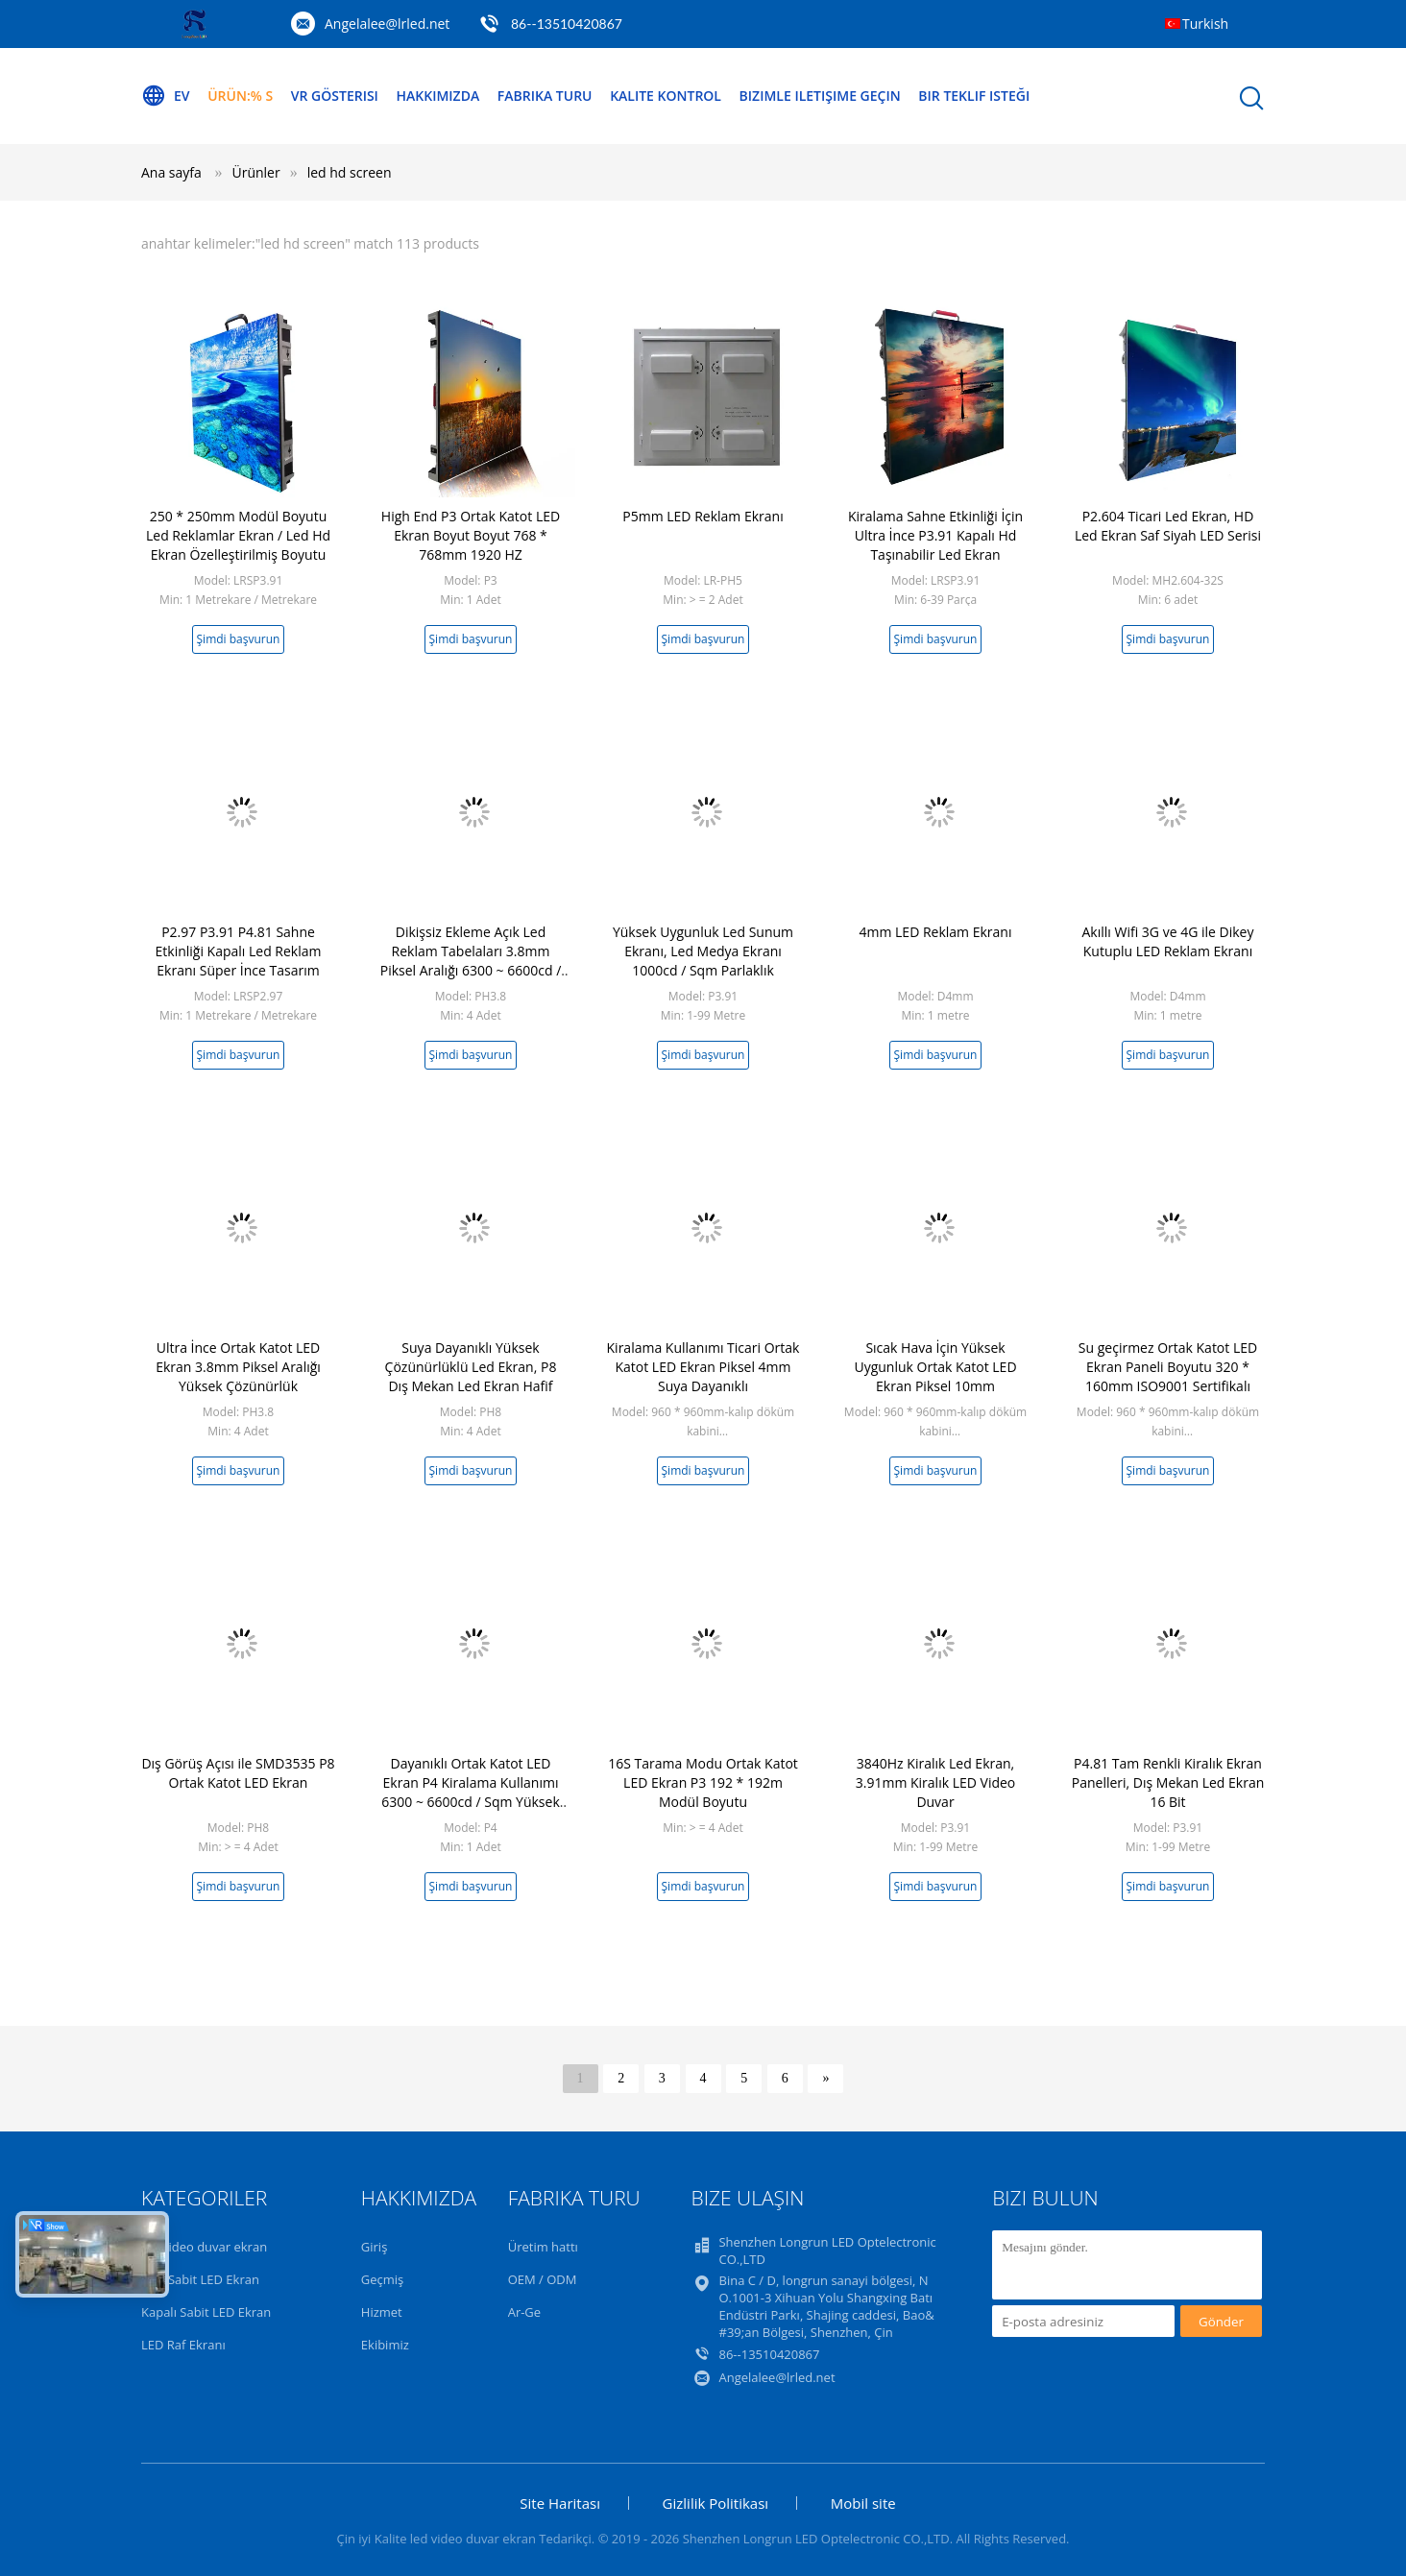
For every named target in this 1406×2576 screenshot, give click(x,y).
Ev (165, 96)
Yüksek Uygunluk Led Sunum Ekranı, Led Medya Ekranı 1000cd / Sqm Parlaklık (703, 951)
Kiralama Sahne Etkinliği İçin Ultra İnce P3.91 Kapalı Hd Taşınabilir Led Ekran (935, 535)
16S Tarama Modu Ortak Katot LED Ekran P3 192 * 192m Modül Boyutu (703, 1782)
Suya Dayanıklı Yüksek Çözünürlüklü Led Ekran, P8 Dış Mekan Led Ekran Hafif (471, 1366)
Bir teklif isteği (974, 95)
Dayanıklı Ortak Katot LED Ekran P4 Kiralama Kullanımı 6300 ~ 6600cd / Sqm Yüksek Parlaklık (470, 1792)
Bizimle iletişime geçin (820, 95)
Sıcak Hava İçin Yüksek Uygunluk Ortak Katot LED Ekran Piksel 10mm (935, 1366)
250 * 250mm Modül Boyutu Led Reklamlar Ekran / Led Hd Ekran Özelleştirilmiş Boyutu (238, 535)
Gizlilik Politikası (716, 2503)
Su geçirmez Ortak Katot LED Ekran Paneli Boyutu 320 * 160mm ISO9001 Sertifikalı (1168, 1366)
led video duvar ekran (204, 2246)
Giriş (374, 2246)
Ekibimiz (385, 2344)
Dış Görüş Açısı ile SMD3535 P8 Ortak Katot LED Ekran (237, 1773)
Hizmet (381, 2312)
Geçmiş (382, 2279)
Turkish (1205, 23)
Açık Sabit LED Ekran (200, 2279)
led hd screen (349, 172)
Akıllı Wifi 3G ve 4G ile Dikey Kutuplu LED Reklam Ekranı (1168, 941)
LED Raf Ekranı (183, 2344)
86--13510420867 (566, 23)
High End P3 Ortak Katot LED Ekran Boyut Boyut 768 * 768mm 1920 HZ (470, 535)
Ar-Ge (524, 2312)
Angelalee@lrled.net (387, 23)
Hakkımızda (438, 95)
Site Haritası (560, 2503)
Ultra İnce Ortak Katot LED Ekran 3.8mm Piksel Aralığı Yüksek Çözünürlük (238, 1366)
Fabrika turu (545, 95)
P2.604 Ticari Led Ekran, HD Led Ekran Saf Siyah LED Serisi (1168, 525)
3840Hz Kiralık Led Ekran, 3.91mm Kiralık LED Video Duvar (936, 1782)
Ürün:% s (240, 95)
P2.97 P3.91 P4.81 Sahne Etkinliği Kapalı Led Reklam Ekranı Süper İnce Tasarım (239, 951)
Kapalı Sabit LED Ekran (206, 2312)
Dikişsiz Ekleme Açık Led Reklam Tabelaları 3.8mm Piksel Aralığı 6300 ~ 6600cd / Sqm (471, 961)
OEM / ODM (542, 2279)
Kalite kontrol (665, 95)
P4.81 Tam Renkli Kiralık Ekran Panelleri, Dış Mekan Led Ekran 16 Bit (1168, 1782)
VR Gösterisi (334, 95)
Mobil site (863, 2503)
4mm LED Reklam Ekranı (936, 932)
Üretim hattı (543, 2246)
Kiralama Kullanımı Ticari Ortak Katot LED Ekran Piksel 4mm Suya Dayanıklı (703, 1366)
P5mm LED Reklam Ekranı (702, 516)
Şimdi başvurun (238, 639)
